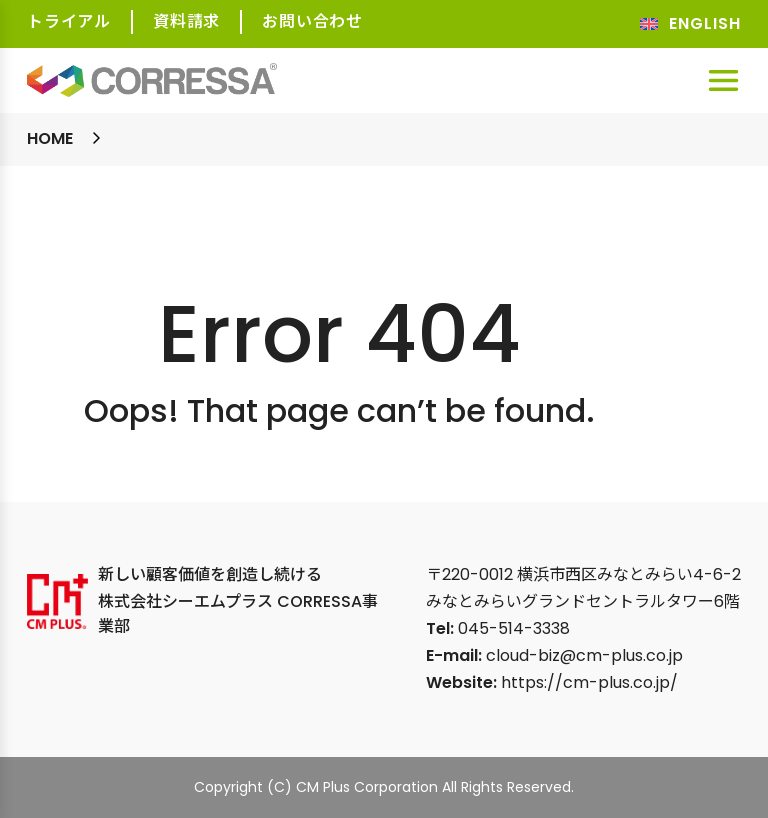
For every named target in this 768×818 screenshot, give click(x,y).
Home (50, 138)
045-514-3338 (514, 628)
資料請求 (186, 21)
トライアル (69, 21)
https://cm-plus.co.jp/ (589, 682)
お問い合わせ (312, 21)
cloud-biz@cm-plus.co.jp (584, 655)
